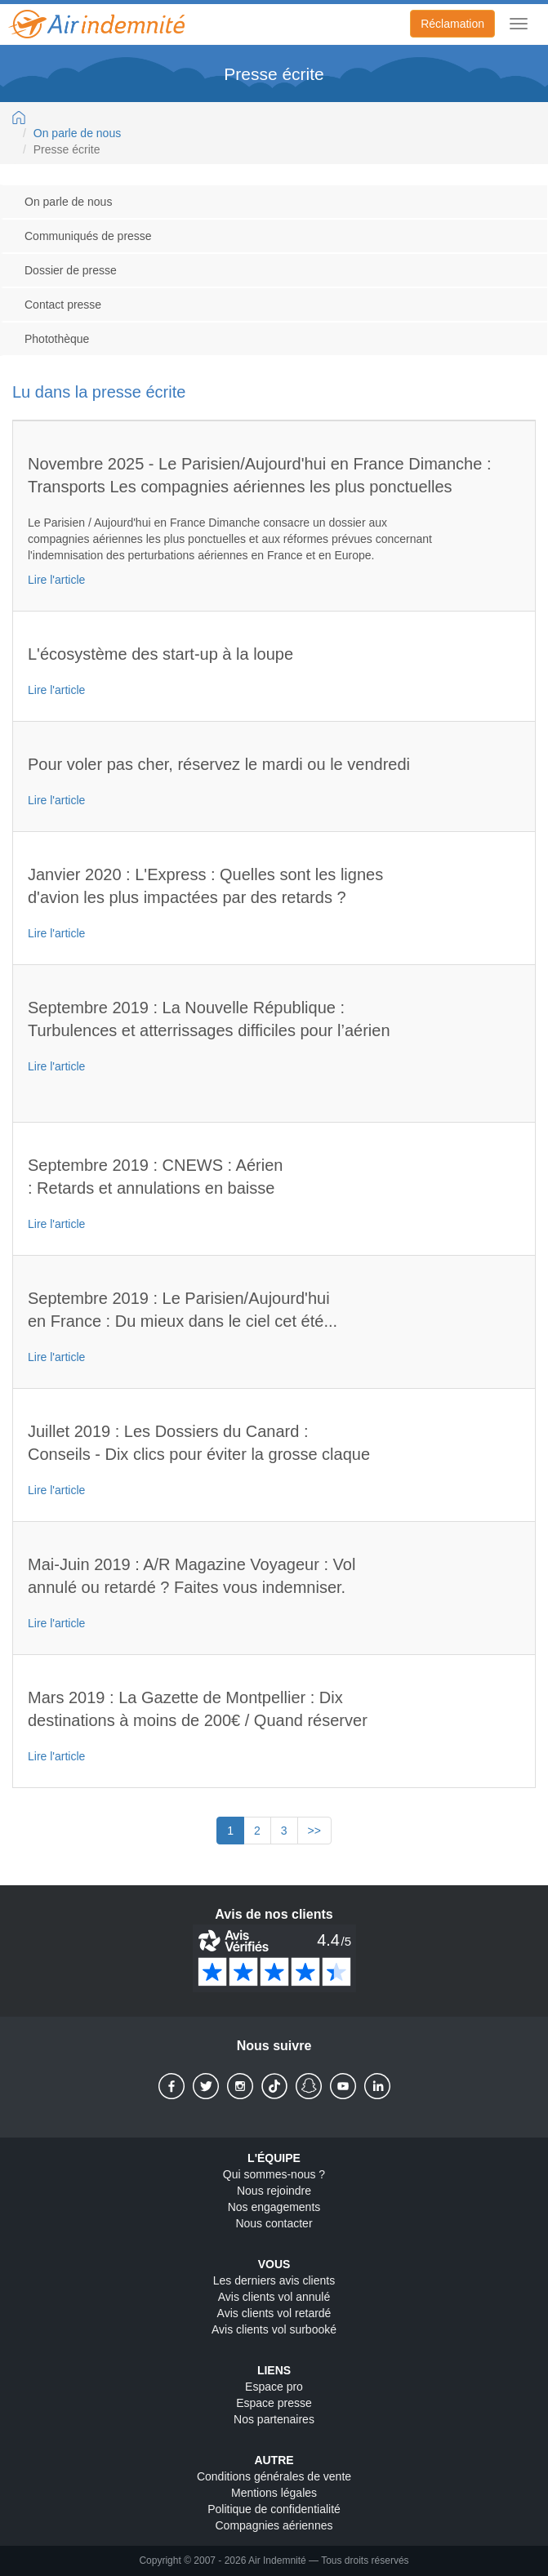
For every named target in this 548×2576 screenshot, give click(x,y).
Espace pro (274, 2386)
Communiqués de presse (88, 235)
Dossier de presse (71, 270)
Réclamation (452, 23)
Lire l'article (56, 579)
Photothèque (57, 338)
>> (314, 1830)
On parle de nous (77, 133)
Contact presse (63, 304)
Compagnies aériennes (274, 2525)
